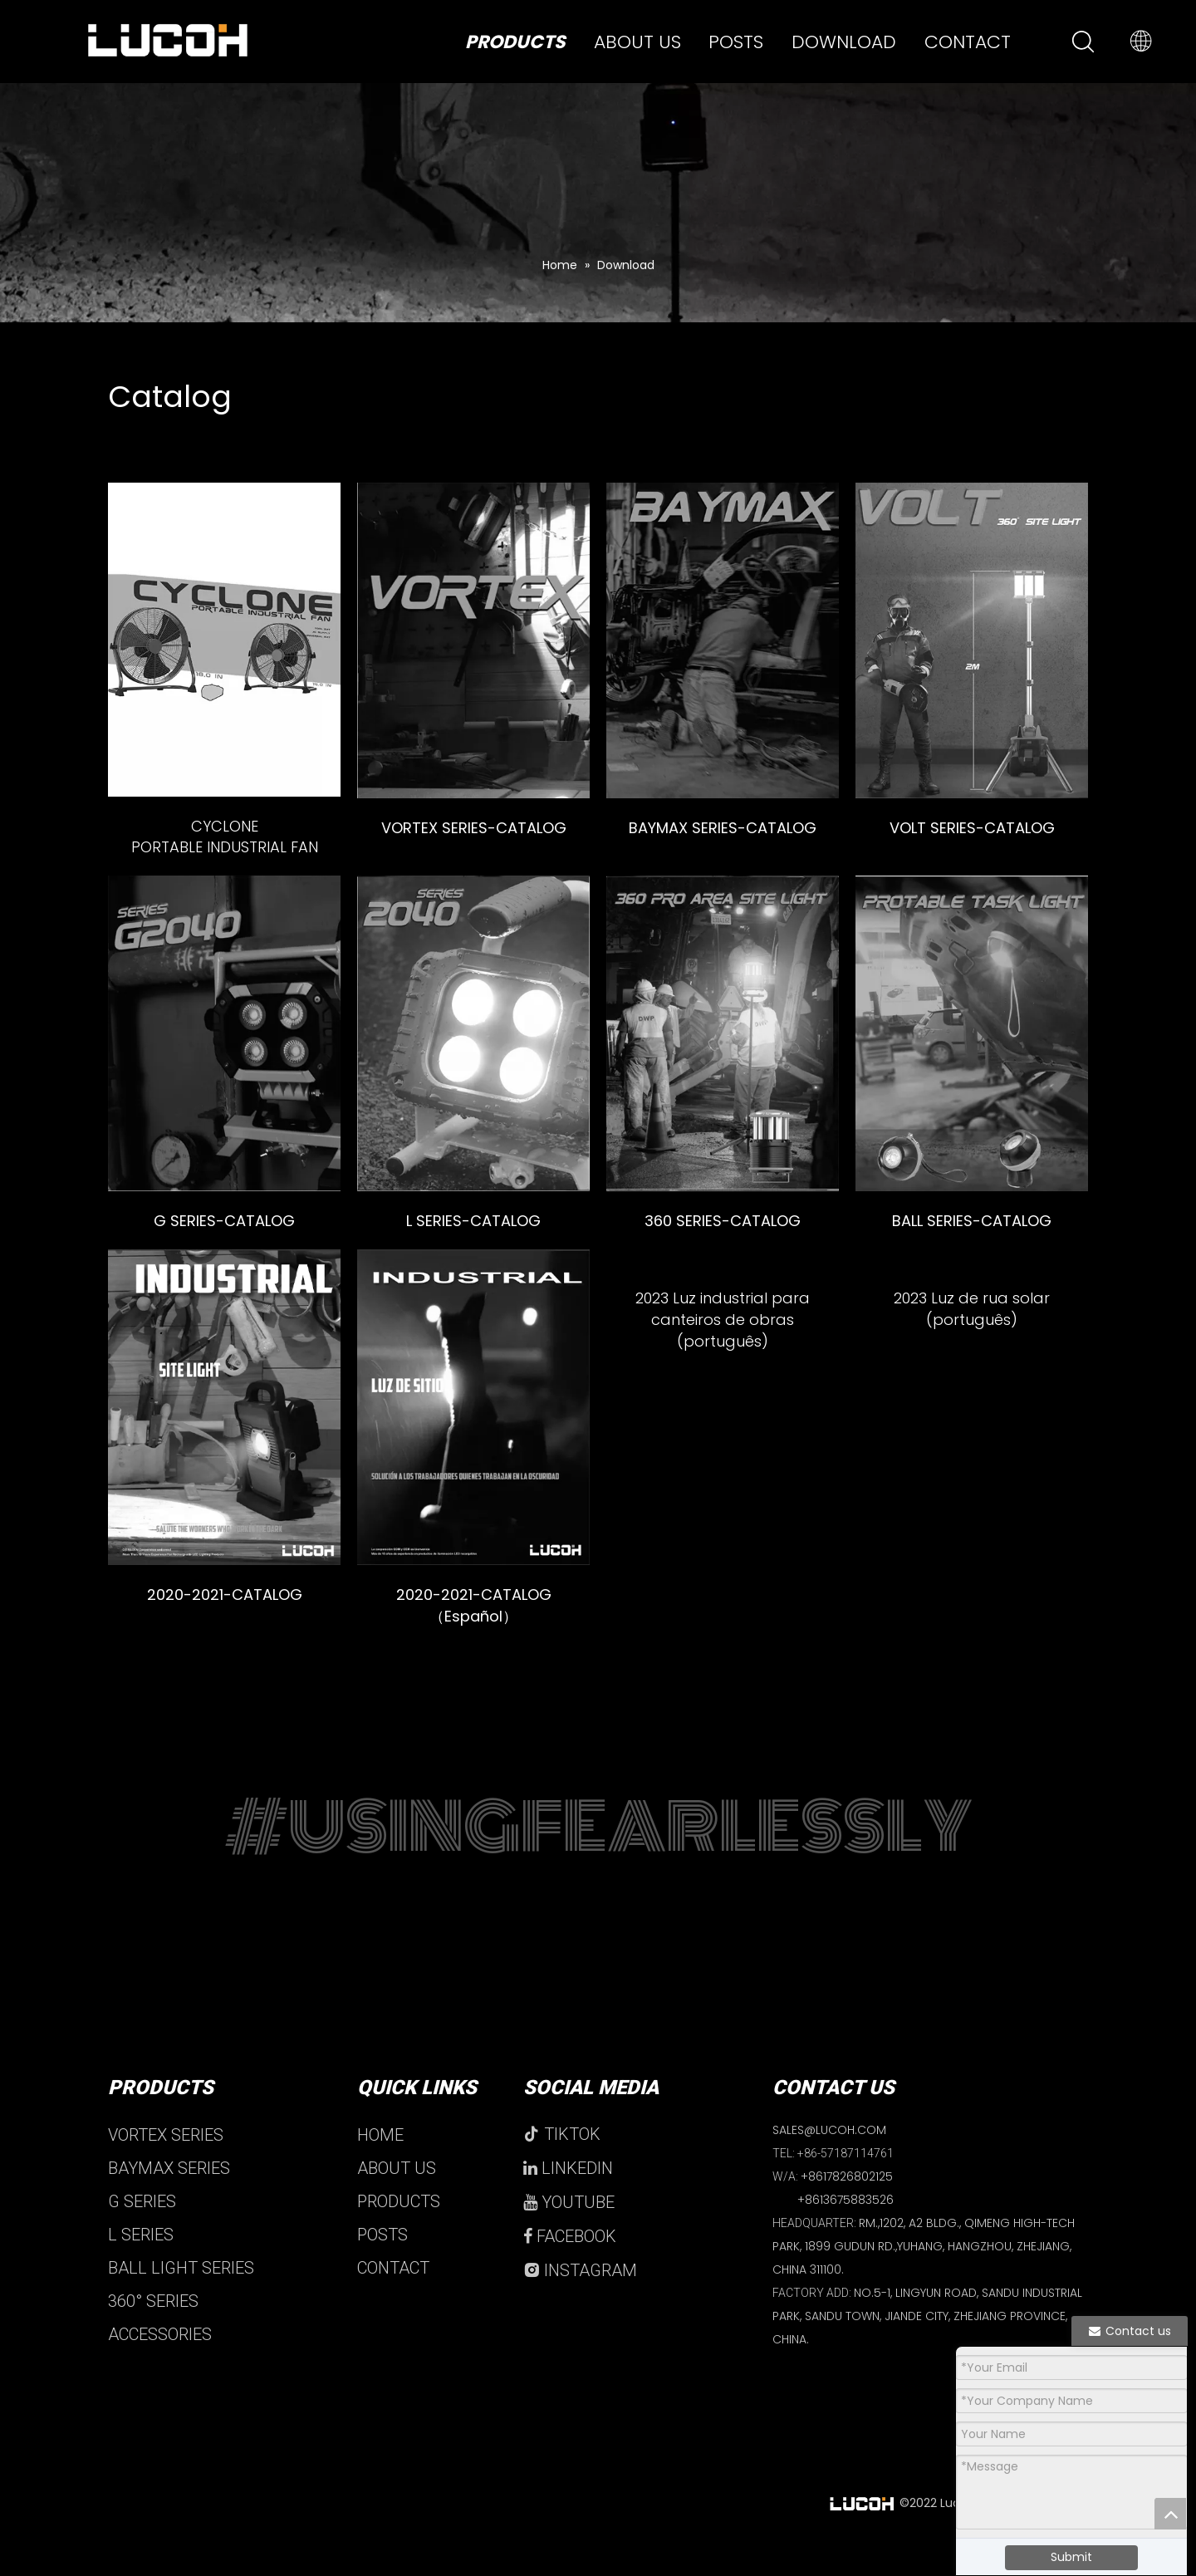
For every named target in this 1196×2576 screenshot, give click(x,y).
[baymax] (722, 640)
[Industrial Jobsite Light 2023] (722, 1407)
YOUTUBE (569, 2233)
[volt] (971, 640)
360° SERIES (153, 2332)
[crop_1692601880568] (971, 1407)
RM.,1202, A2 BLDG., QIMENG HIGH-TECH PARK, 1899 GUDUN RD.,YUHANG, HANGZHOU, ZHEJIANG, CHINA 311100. (923, 2277)
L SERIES (141, 2265)
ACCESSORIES (160, 2365)
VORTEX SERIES (165, 2166)
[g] (224, 1033)
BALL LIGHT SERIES (181, 2299)
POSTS (382, 2265)
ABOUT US (396, 2199)
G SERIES (142, 2232)
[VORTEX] (473, 640)
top (1170, 2513)
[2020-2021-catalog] (224, 1407)
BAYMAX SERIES (169, 2199)
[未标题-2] (224, 640)
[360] (722, 1033)
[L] (473, 1033)
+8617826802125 (847, 2207)
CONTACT (393, 2299)
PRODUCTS (398, 2232)
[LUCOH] (473, 1407)
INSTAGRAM (580, 2301)
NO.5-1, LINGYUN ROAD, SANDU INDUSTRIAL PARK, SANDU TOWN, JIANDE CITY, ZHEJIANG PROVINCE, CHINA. (927, 2346)
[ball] (971, 1033)
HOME (380, 2166)
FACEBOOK (569, 2267)
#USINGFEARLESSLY (598, 1858)
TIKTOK (561, 2165)
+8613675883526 (845, 2230)
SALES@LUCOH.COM (829, 2160)
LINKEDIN (568, 2198)
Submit (1071, 2557)
